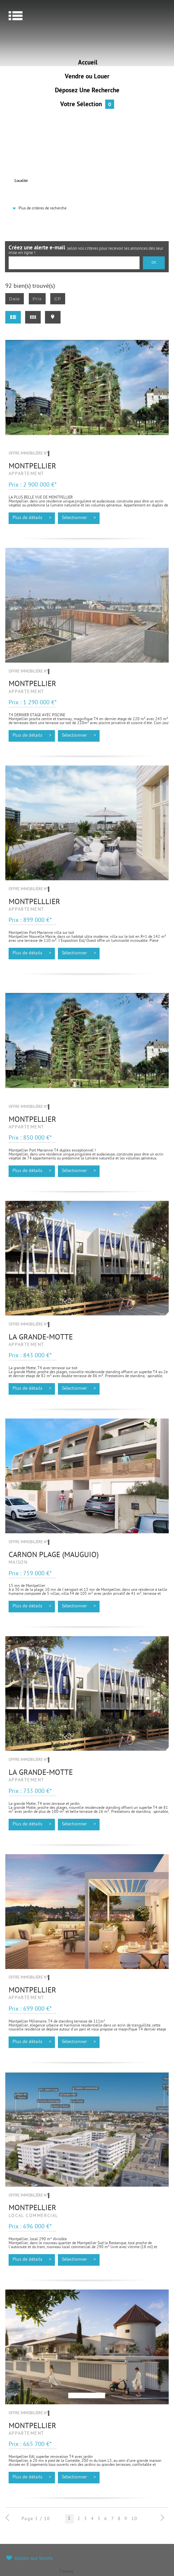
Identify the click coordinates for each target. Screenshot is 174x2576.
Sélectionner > (79, 518)
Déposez (87, 91)
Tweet (66, 2571)
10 (134, 2519)
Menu (15, 16)
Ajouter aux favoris (34, 2558)
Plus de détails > (32, 518)
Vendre (87, 77)
